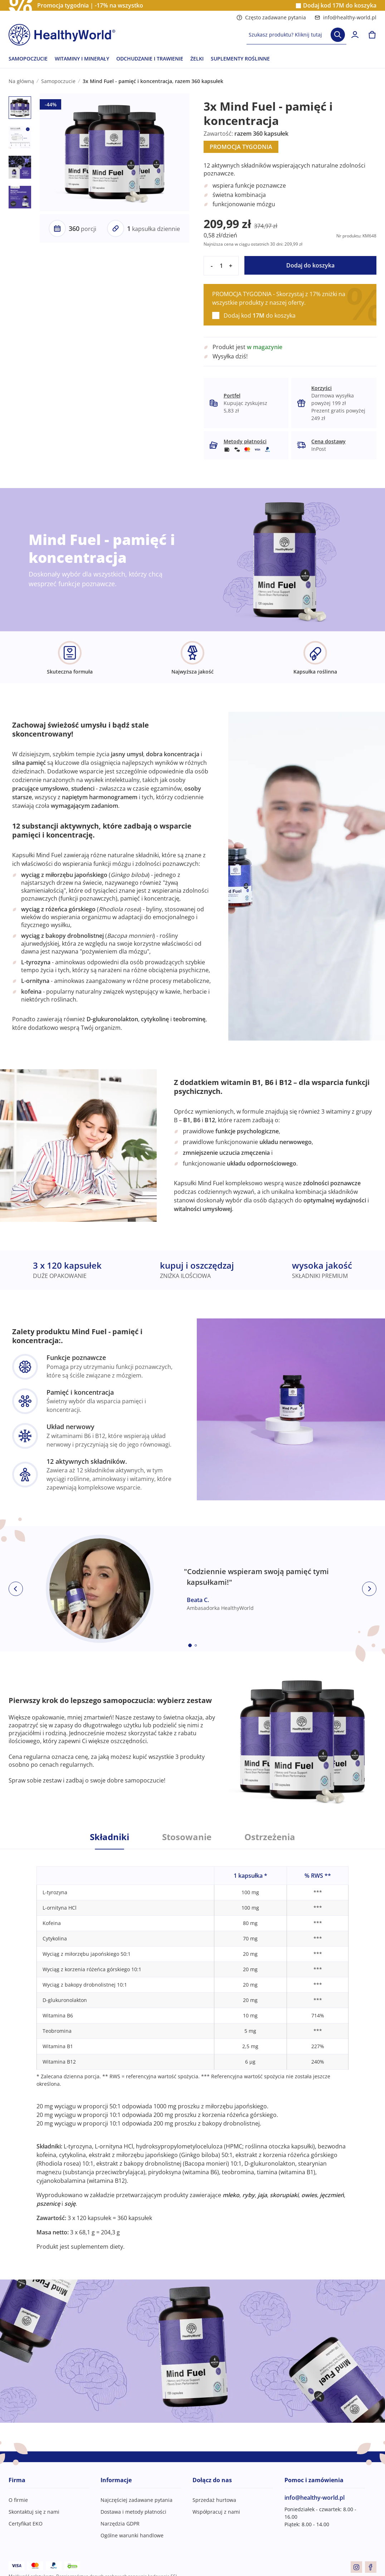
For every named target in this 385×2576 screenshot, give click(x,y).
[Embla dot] (190, 1645)
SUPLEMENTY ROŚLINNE (240, 58)
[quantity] (221, 265)
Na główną (21, 81)
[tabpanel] (192, 2050)
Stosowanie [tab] (186, 1837)
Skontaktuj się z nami (34, 2511)
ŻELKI (197, 58)
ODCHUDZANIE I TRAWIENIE (149, 58)
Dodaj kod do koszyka (339, 5)
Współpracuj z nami (216, 2511)
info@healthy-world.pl (345, 17)
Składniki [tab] (109, 1837)
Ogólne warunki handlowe (132, 2535)
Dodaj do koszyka (310, 265)
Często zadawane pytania (271, 17)
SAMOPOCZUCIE (28, 58)
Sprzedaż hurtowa (214, 2500)
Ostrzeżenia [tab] (269, 1837)
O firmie (18, 2500)
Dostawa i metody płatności (133, 2511)
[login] (355, 34)
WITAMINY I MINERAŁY (82, 58)
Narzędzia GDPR (120, 2523)
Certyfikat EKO (26, 2523)
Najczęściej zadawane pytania (136, 2500)
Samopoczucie (58, 81)
